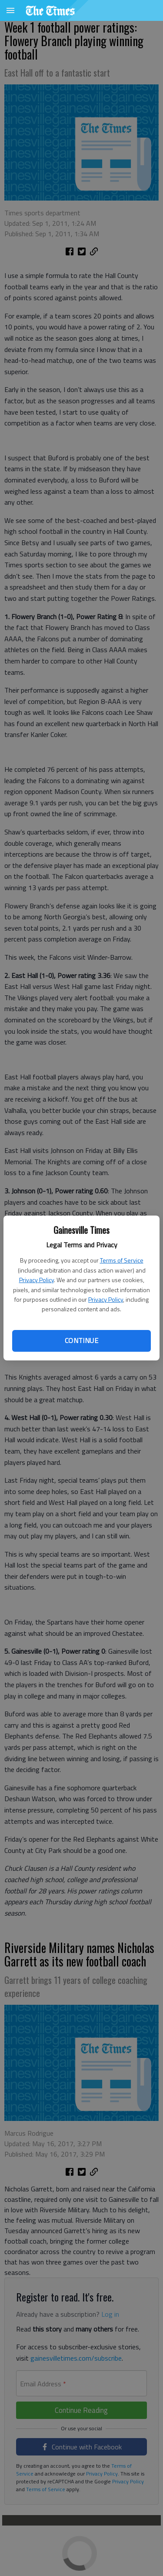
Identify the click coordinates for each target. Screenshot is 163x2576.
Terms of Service (121, 1260)
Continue (81, 1340)
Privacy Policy (36, 1279)
